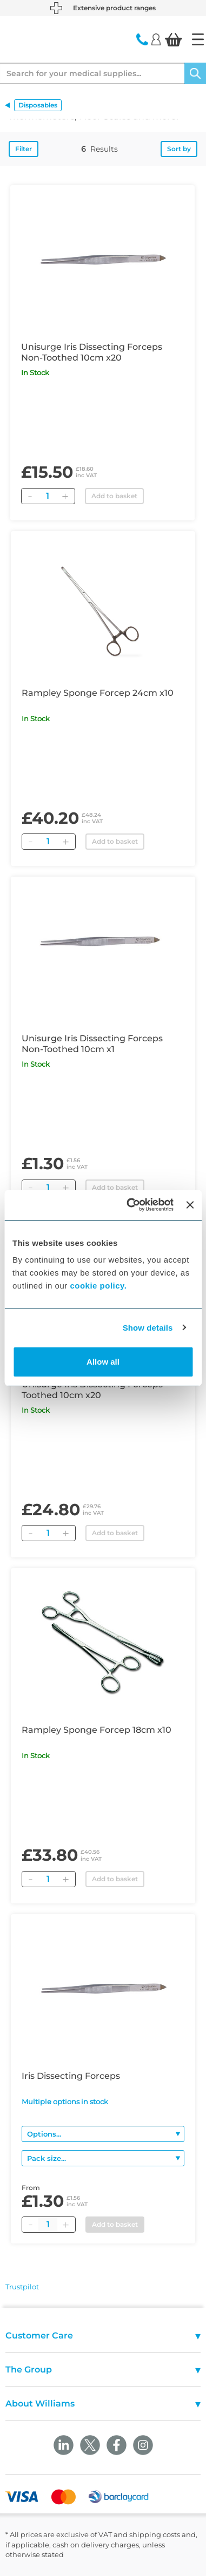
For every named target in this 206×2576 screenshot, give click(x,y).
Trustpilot (22, 2286)
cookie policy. (98, 1285)
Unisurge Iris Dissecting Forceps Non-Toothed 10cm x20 (91, 352)
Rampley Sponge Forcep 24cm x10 (98, 693)
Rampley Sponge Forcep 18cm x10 (96, 1730)
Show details (148, 1327)
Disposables (37, 105)
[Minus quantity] (30, 2224)
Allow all (103, 1361)
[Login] (156, 39)
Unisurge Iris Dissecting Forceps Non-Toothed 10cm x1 (92, 1043)
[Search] (195, 73)
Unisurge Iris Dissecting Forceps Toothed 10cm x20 (92, 1389)
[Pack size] (103, 2158)
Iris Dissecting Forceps (71, 2076)
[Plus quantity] (65, 2224)
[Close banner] (190, 1205)
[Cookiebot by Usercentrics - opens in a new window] (130, 1205)
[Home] (197, 39)
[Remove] (30, 496)
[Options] (103, 2134)
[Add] (65, 496)
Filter (23, 149)
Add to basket (114, 496)
